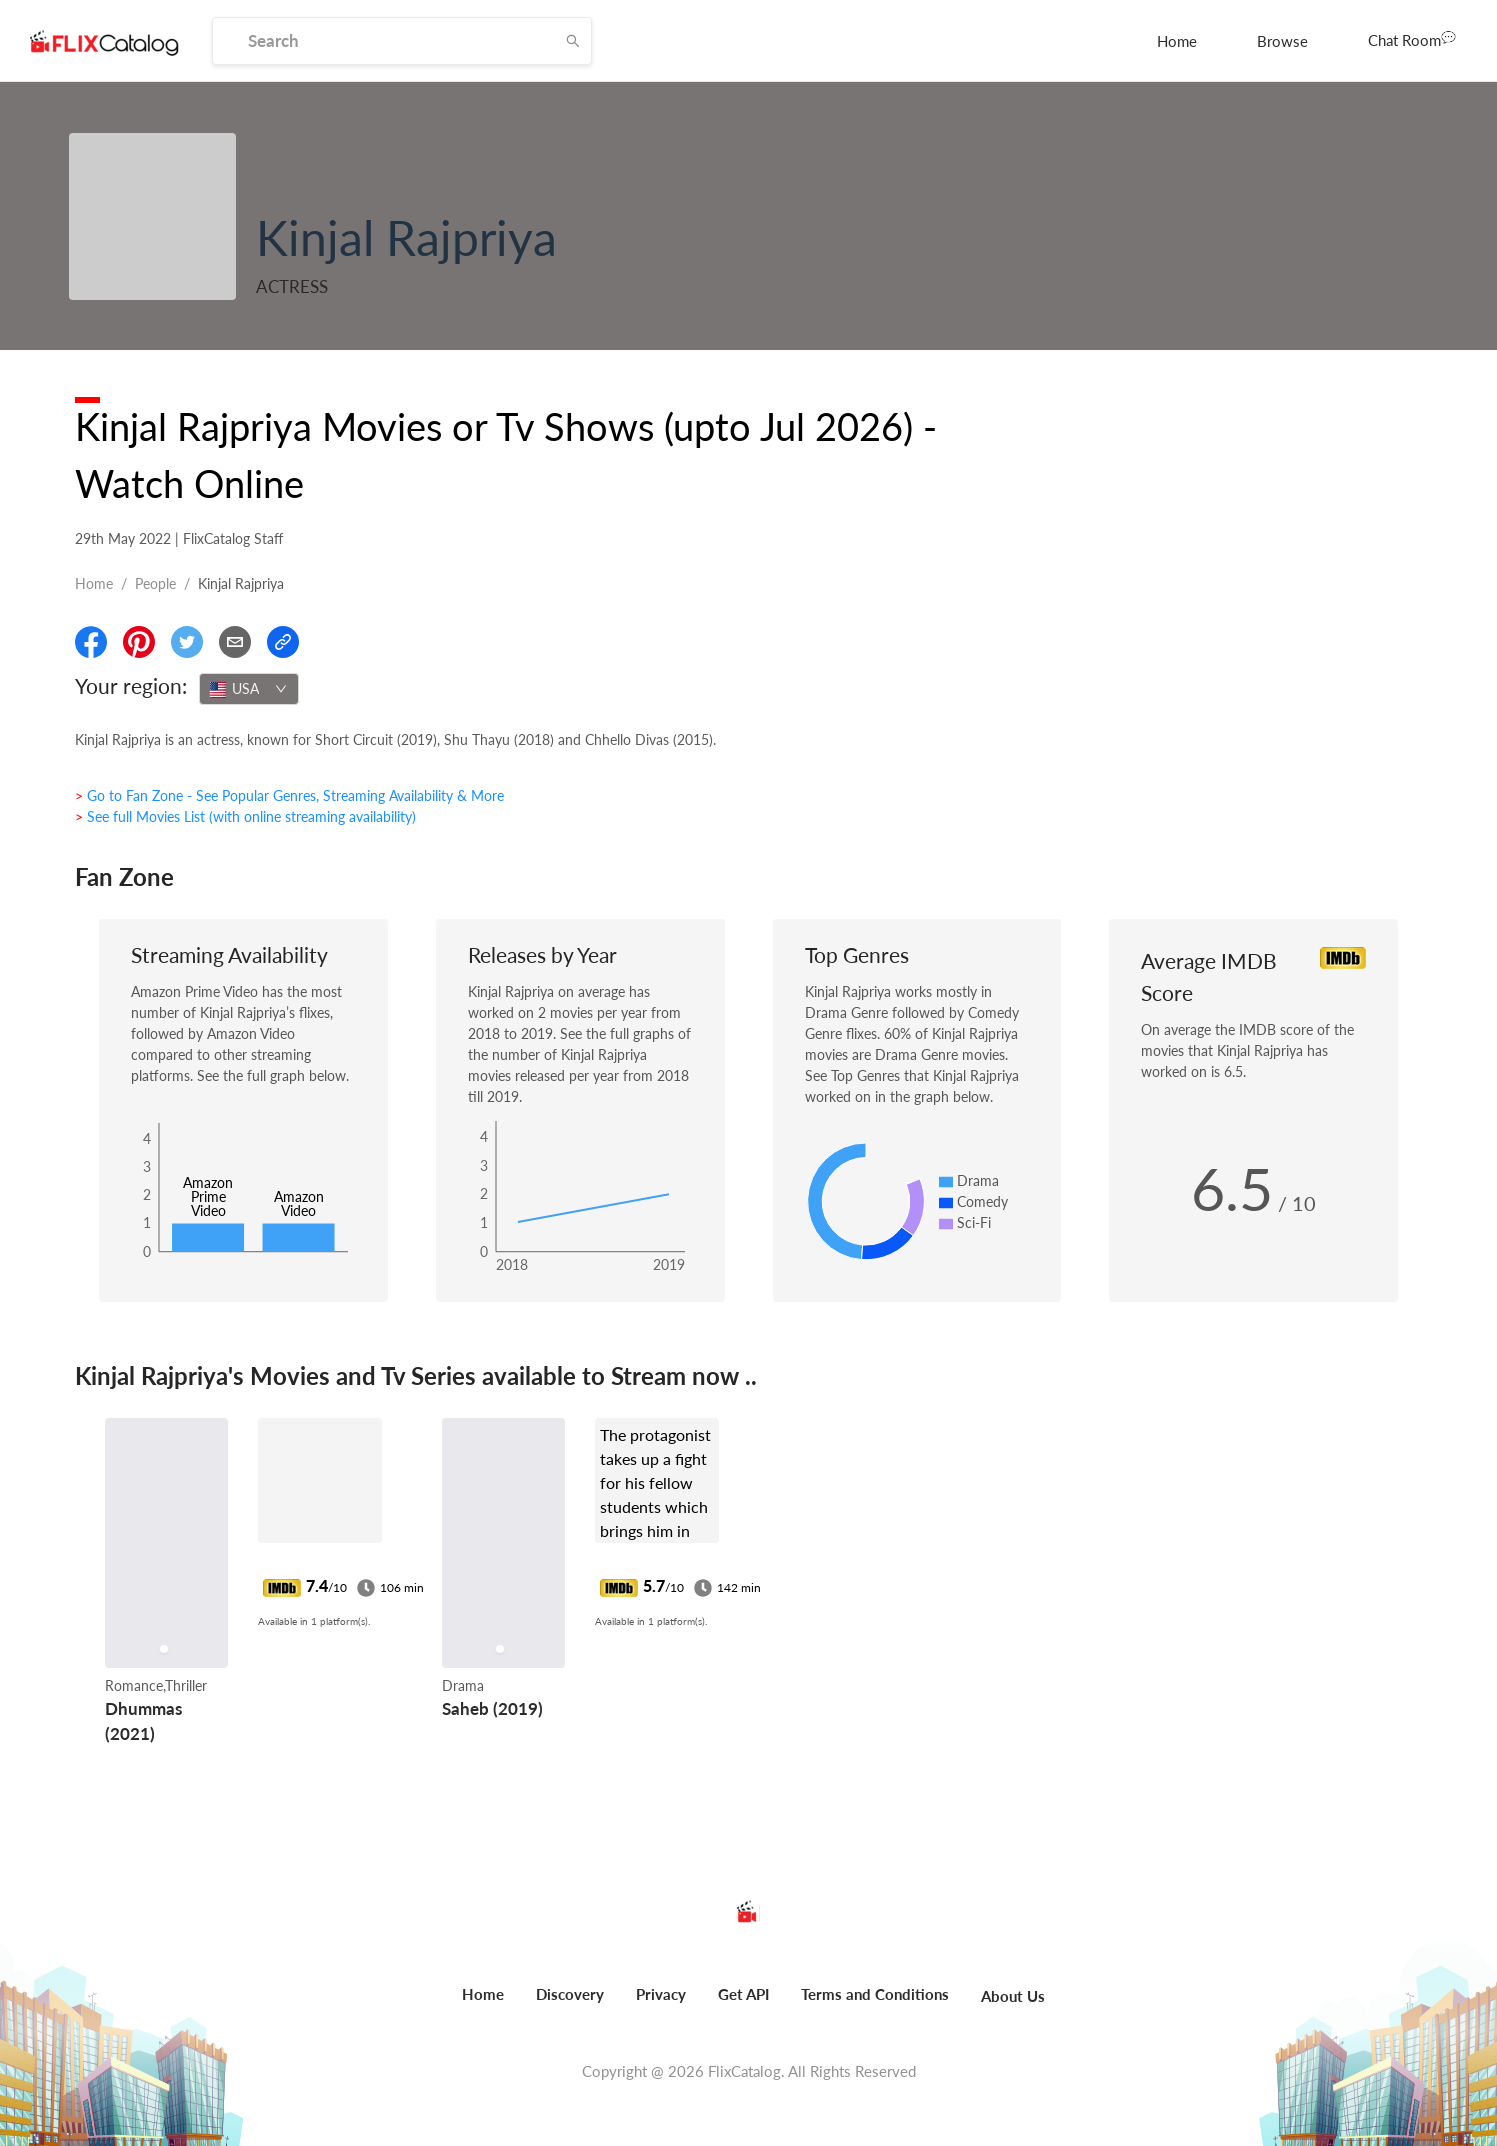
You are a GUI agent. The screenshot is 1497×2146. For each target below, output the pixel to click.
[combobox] (249, 689)
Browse (1282, 41)
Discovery (570, 1994)
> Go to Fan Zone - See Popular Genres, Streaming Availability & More (289, 795)
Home (1177, 41)
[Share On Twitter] (187, 642)
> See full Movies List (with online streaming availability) (245, 816)
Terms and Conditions (875, 1994)
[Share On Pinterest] (139, 642)
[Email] (235, 642)
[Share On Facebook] (91, 642)
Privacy (661, 1994)
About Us (1013, 1996)
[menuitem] (1177, 41)
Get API (743, 1994)
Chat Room (1412, 39)
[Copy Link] (283, 642)
